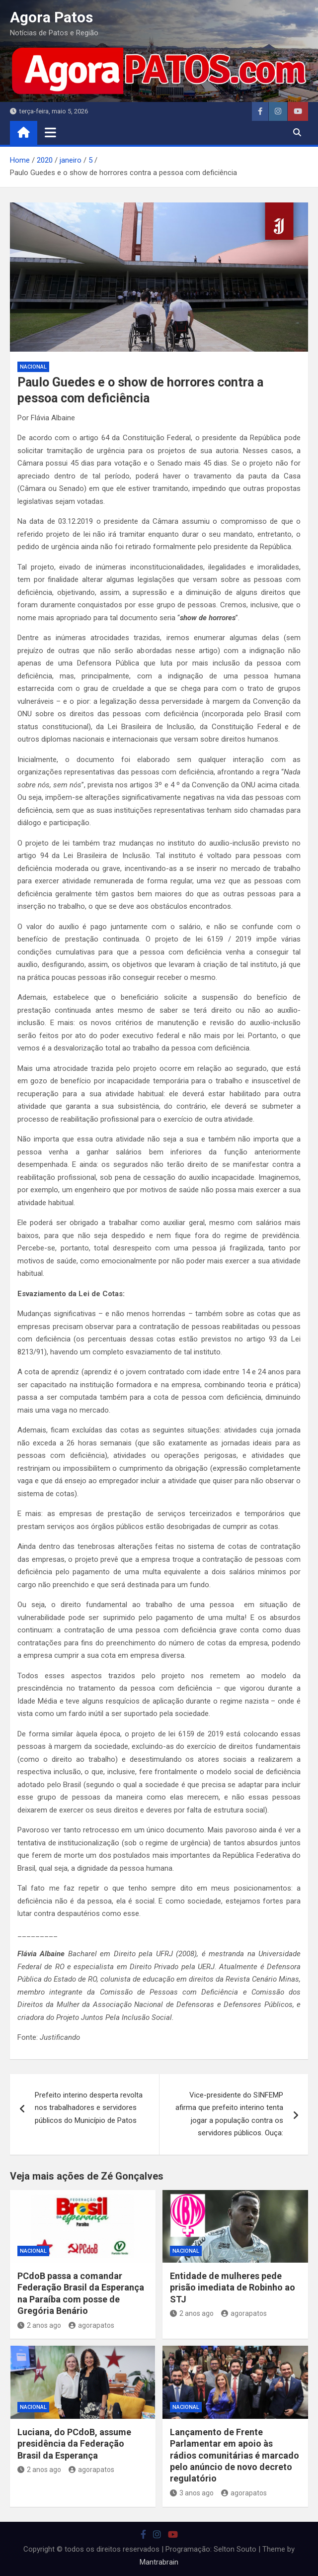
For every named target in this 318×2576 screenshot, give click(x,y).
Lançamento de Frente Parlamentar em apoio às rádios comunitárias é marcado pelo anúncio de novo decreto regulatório (234, 2455)
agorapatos (91, 2325)
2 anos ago (39, 2325)
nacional (33, 367)
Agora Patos (51, 17)
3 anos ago (192, 2493)
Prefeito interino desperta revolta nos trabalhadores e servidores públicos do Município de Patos (89, 2108)
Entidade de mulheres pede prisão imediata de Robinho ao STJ (232, 2287)
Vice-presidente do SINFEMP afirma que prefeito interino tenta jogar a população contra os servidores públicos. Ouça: (229, 2114)
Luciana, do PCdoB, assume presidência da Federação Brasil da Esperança (74, 2444)
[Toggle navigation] (50, 132)
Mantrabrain (159, 2562)
